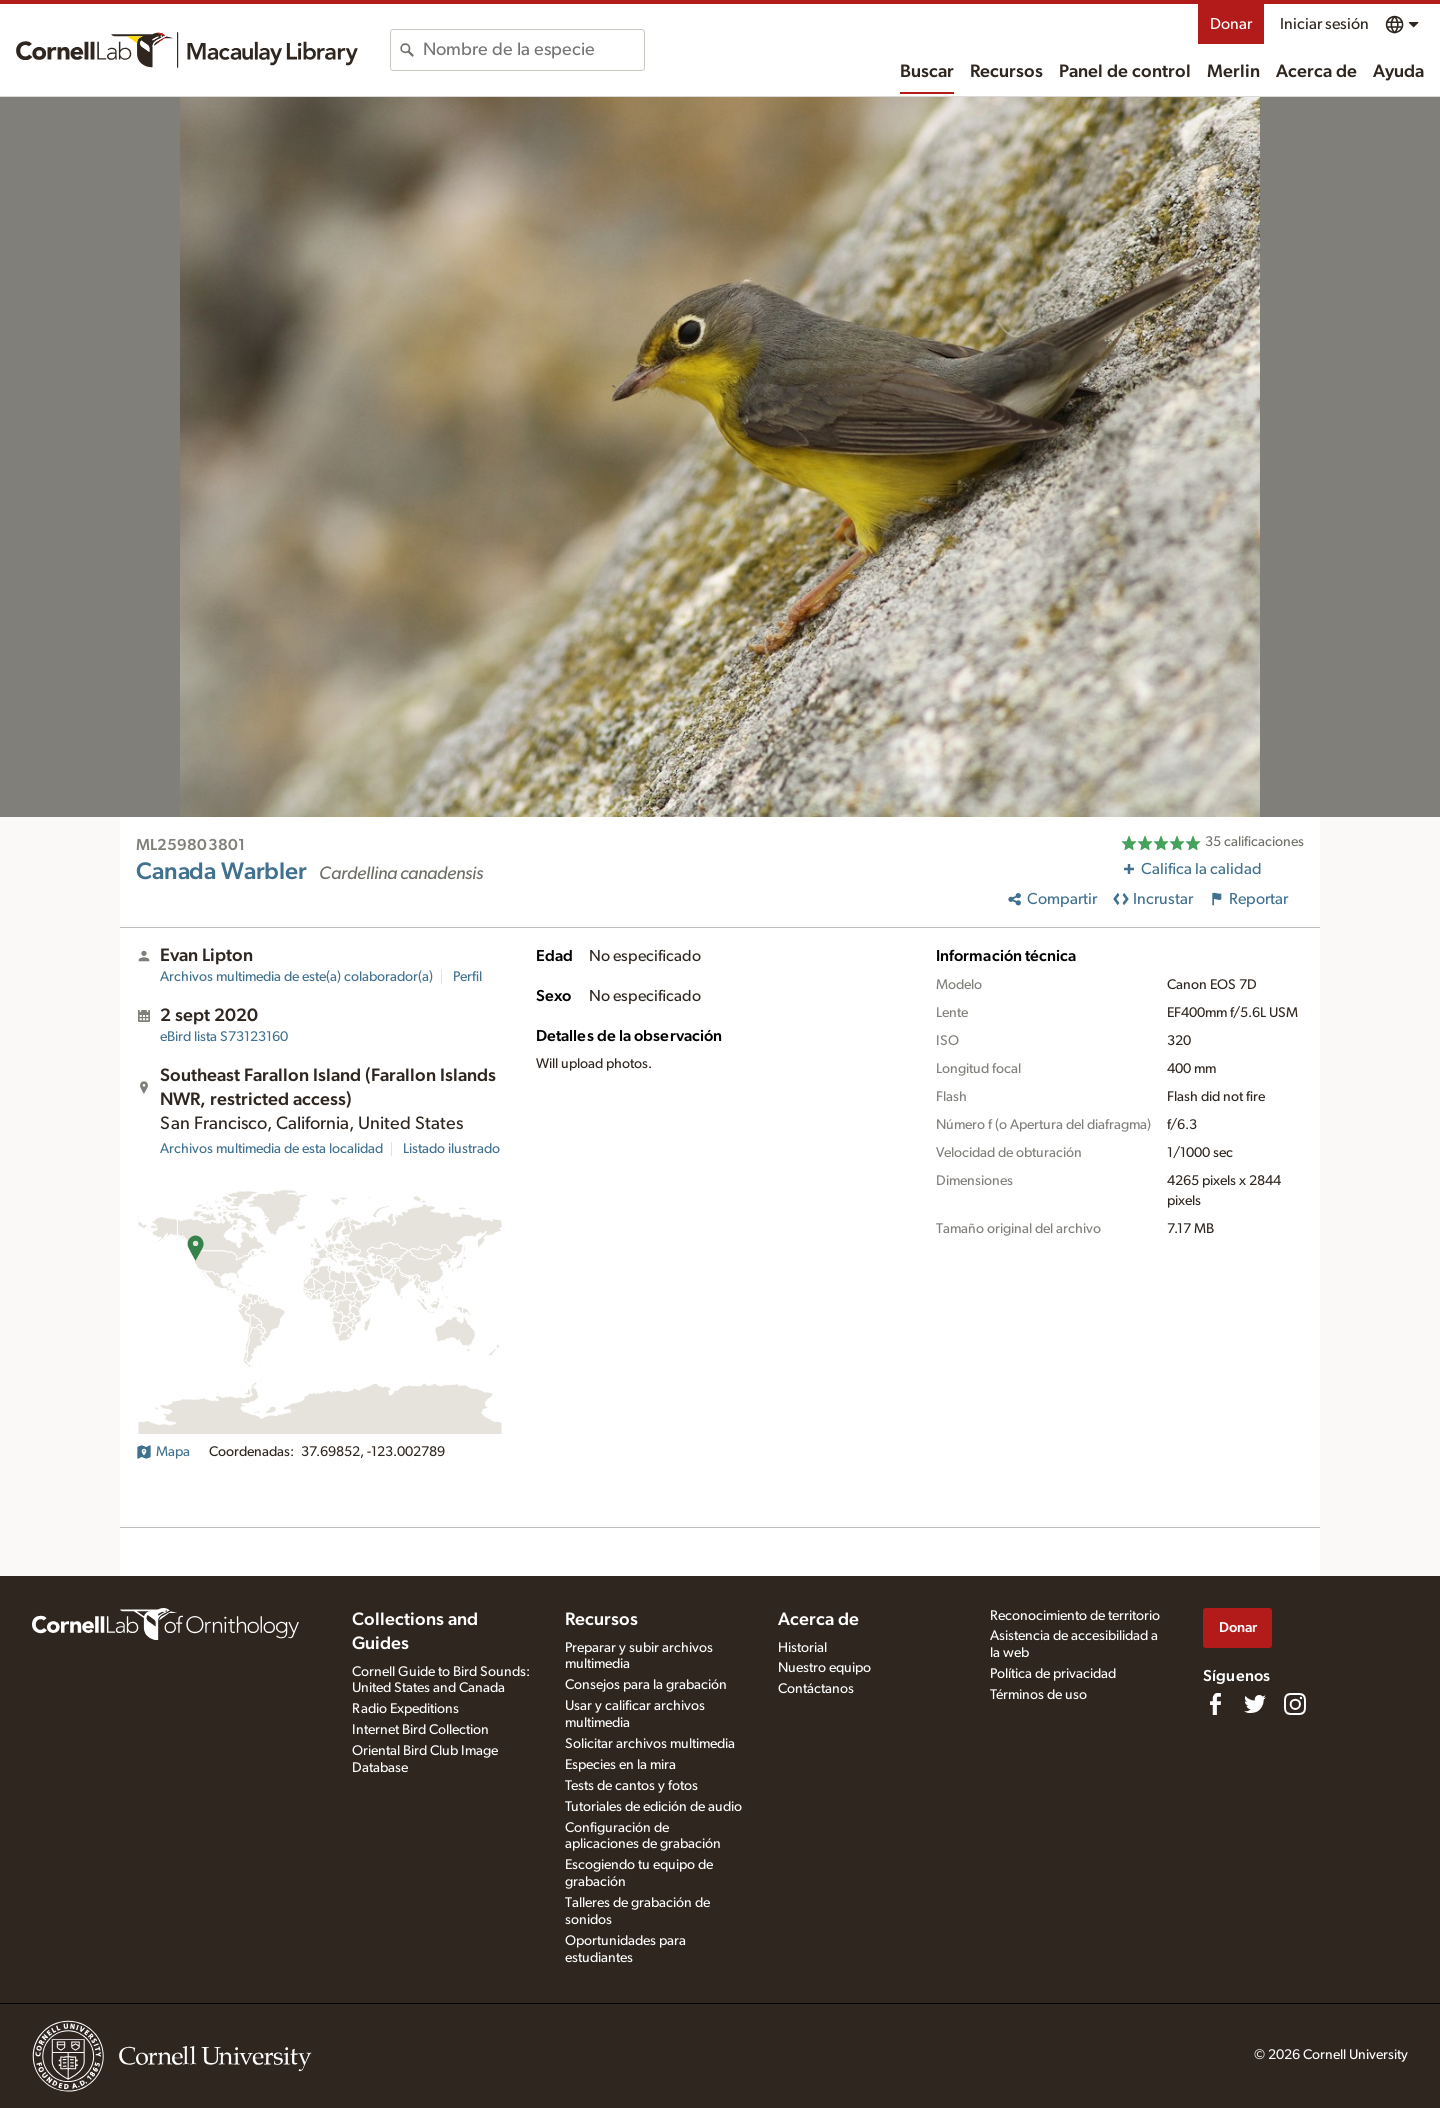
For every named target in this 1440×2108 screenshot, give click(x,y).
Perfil (467, 977)
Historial (802, 1648)
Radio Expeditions (405, 1709)
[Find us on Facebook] (1215, 1704)
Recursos (1006, 72)
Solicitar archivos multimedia (650, 1744)
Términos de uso (1038, 1695)
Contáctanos (816, 1689)
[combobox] (533, 50)
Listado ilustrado (451, 1149)
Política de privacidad (1053, 1674)
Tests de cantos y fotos (631, 1786)
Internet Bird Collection (420, 1730)
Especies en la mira (620, 1765)
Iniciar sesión (1324, 24)
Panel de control (1125, 72)
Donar (1231, 24)
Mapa (163, 1452)
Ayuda (1398, 72)
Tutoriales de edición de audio (653, 1807)
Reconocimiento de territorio (1075, 1616)
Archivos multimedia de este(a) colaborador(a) (296, 977)
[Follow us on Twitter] (1255, 1704)
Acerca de (1316, 72)
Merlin (1233, 72)
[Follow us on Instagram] (1295, 1704)
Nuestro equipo (824, 1668)
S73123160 (224, 1037)
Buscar (927, 72)
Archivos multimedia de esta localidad (271, 1149)
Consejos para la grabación (646, 1685)
